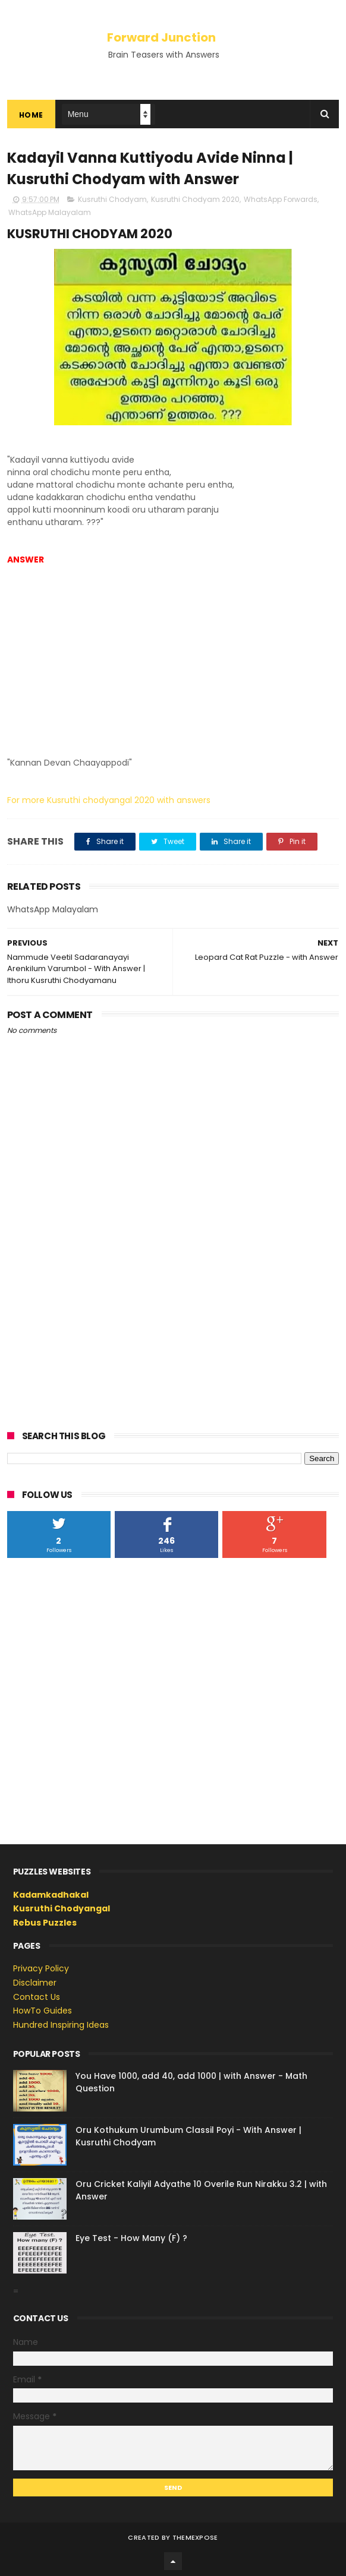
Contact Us (36, 1997)
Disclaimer (34, 1983)
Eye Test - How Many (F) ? (131, 2238)
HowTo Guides (42, 2010)
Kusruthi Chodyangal (61, 1908)
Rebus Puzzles (45, 1923)
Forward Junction (161, 37)
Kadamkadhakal (51, 1895)
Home (31, 115)
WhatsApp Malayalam (49, 212)
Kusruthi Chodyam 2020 (195, 199)
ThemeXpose (195, 2537)
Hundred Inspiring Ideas (61, 2025)
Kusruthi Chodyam (112, 199)
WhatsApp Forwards (280, 199)
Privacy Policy (41, 1968)
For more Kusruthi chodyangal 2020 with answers (108, 800)
